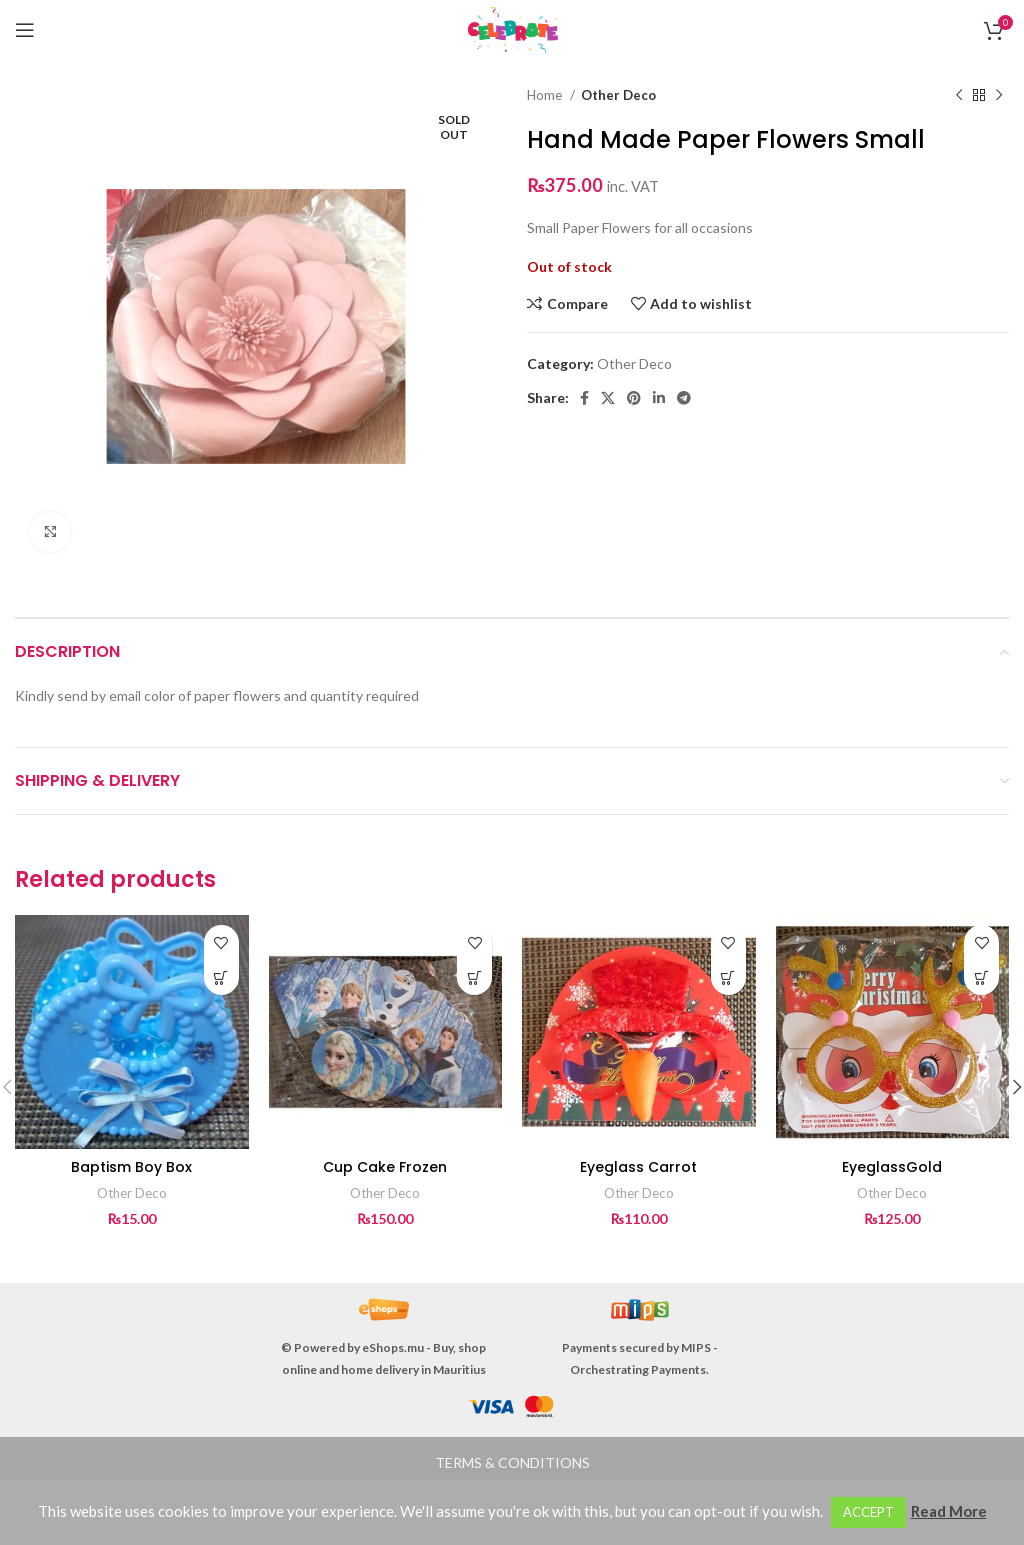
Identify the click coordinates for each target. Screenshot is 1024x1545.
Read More (949, 1511)
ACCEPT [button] (868, 1512)
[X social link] (608, 398)
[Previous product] (959, 96)
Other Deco (618, 95)
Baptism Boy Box (131, 1167)
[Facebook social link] (584, 398)
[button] (221, 977)
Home (546, 95)
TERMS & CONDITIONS (512, 1462)
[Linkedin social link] (659, 398)
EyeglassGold (892, 1167)
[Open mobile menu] (25, 30)
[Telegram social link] (684, 398)
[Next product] (999, 96)
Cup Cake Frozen (385, 1167)
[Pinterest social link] (634, 398)
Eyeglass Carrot (638, 1167)
